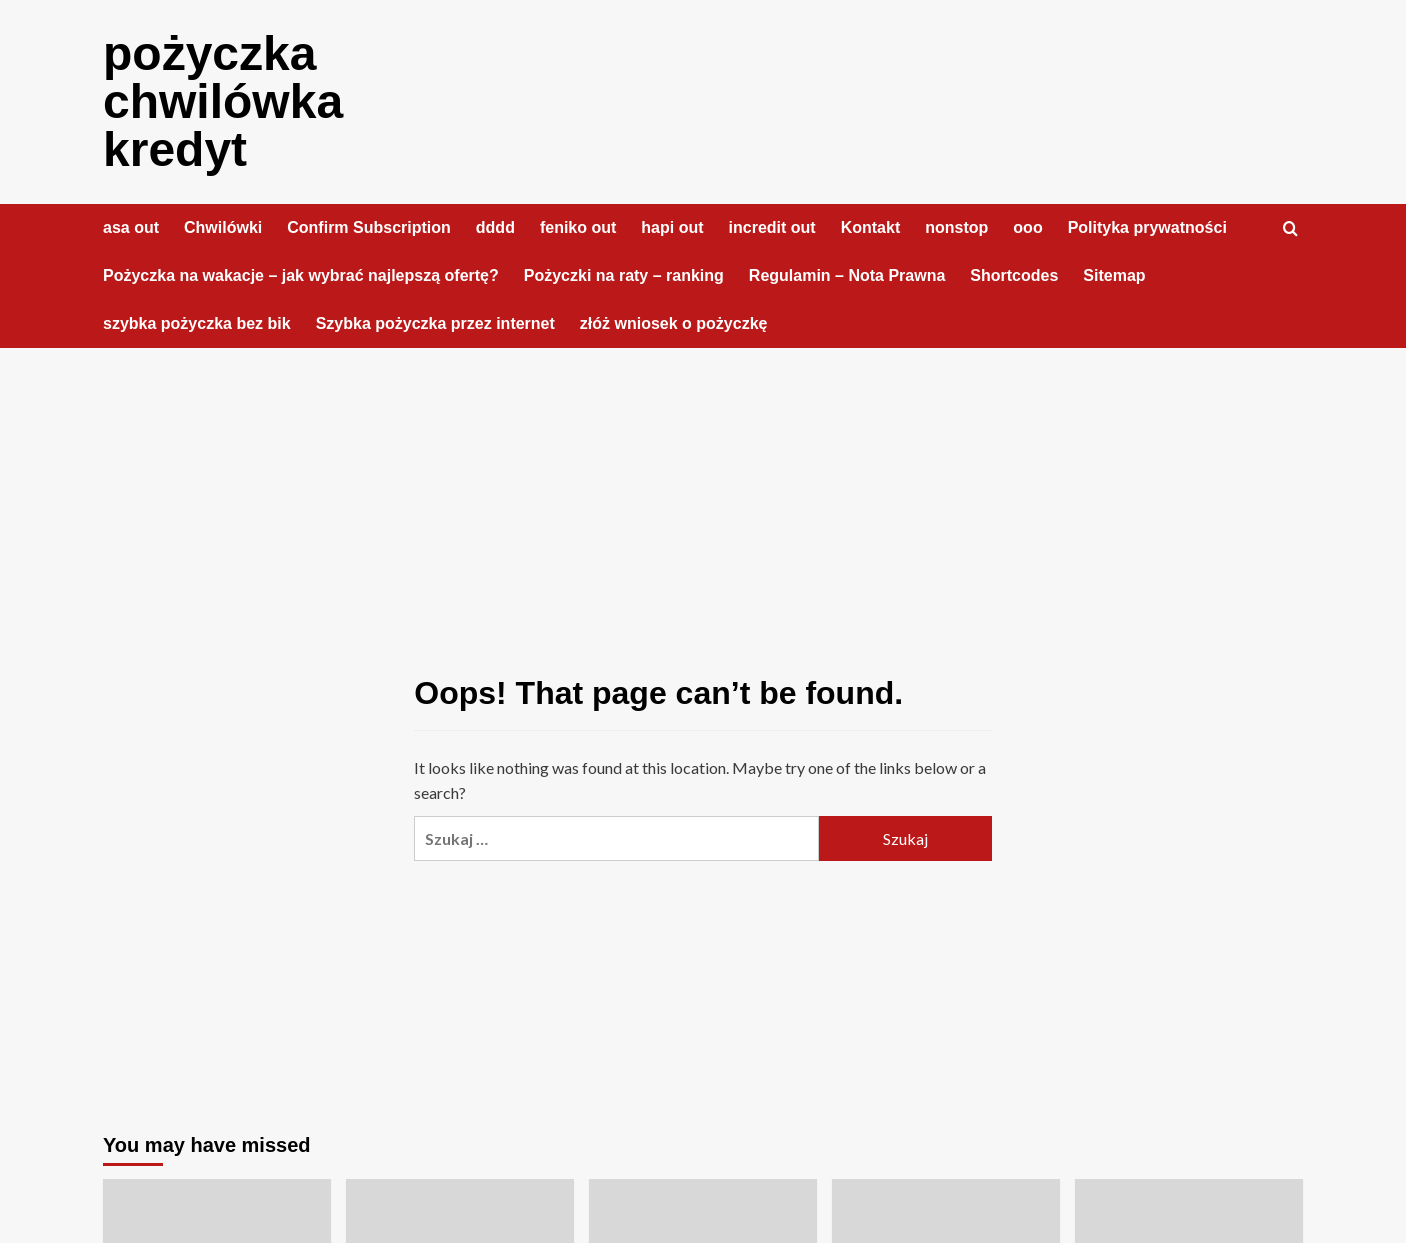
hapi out (672, 227)
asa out (131, 227)
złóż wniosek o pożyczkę (674, 323)
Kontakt (871, 227)
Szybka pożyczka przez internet (435, 323)
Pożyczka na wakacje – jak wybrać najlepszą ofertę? (301, 275)
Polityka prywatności (1147, 227)
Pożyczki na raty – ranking (624, 275)
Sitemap (1114, 275)
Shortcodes (1014, 275)
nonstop (956, 227)
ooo (1027, 227)
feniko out (578, 227)
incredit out (772, 227)
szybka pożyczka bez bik (197, 323)
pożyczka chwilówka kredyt (223, 101)
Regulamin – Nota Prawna (847, 275)
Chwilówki (223, 227)
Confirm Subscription (369, 227)
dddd (495, 227)
